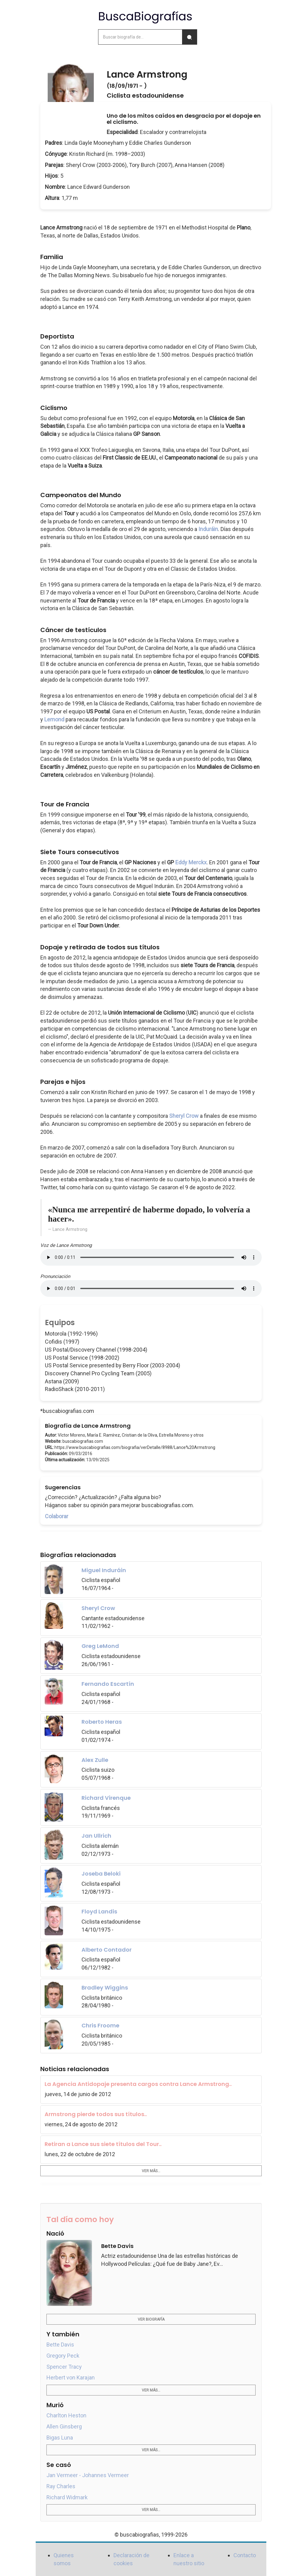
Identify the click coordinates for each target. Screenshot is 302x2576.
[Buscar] (189, 37)
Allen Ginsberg (64, 2426)
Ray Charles (60, 2486)
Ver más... (151, 2171)
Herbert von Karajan (70, 2377)
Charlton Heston (66, 2415)
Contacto (244, 2555)
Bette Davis (60, 2344)
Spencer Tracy (64, 2366)
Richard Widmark (67, 2497)
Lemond (54, 719)
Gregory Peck (62, 2355)
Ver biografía (151, 2319)
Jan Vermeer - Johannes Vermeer (87, 2475)
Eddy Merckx (191, 862)
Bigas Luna (59, 2437)
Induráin (208, 529)
